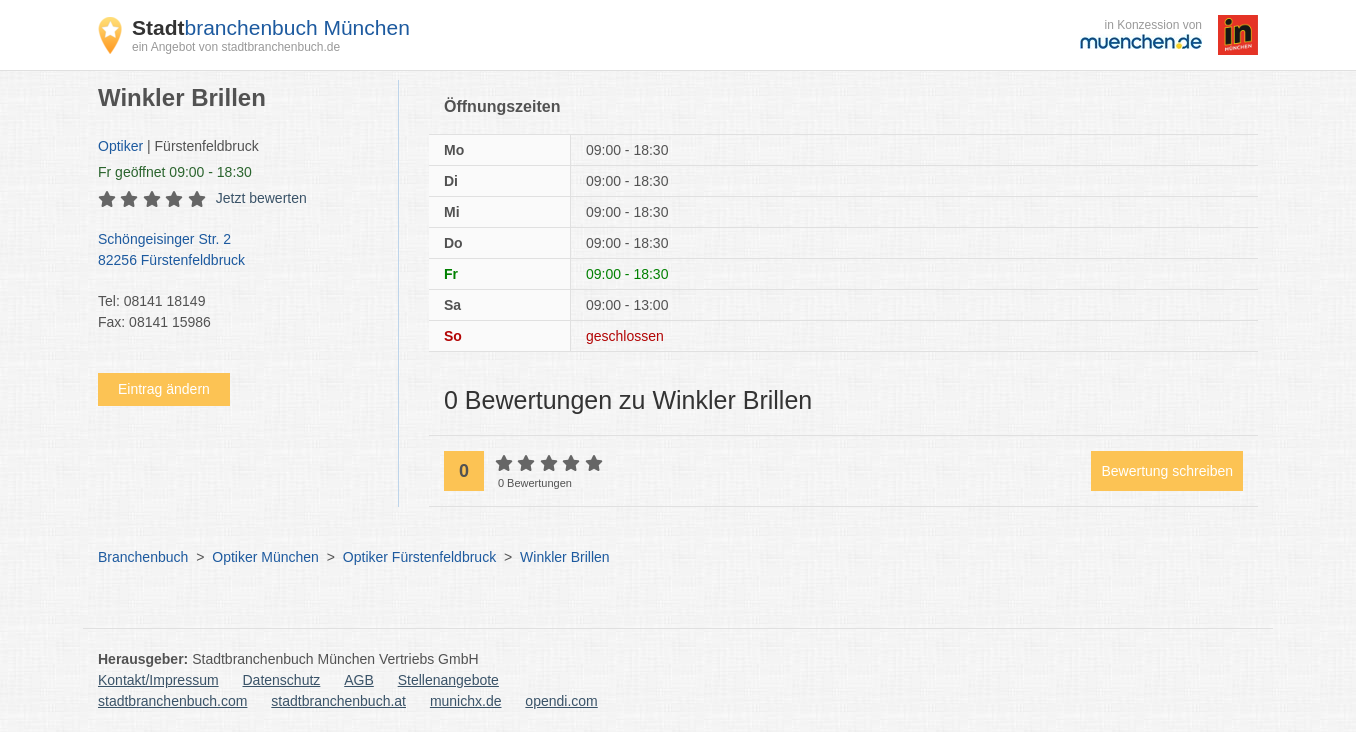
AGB (359, 680)
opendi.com (561, 701)
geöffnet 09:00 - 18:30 (175, 172)
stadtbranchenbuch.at (338, 701)
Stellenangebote (448, 680)
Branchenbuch (143, 557)
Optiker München (265, 557)
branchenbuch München (271, 27)
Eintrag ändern (164, 389)
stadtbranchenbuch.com (172, 701)
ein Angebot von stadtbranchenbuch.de (236, 47)
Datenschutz (282, 680)
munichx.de (466, 701)
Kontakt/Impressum (158, 680)
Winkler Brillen (564, 557)
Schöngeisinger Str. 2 (238, 251)
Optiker (120, 146)
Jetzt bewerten (261, 198)
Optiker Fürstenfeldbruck (419, 557)
